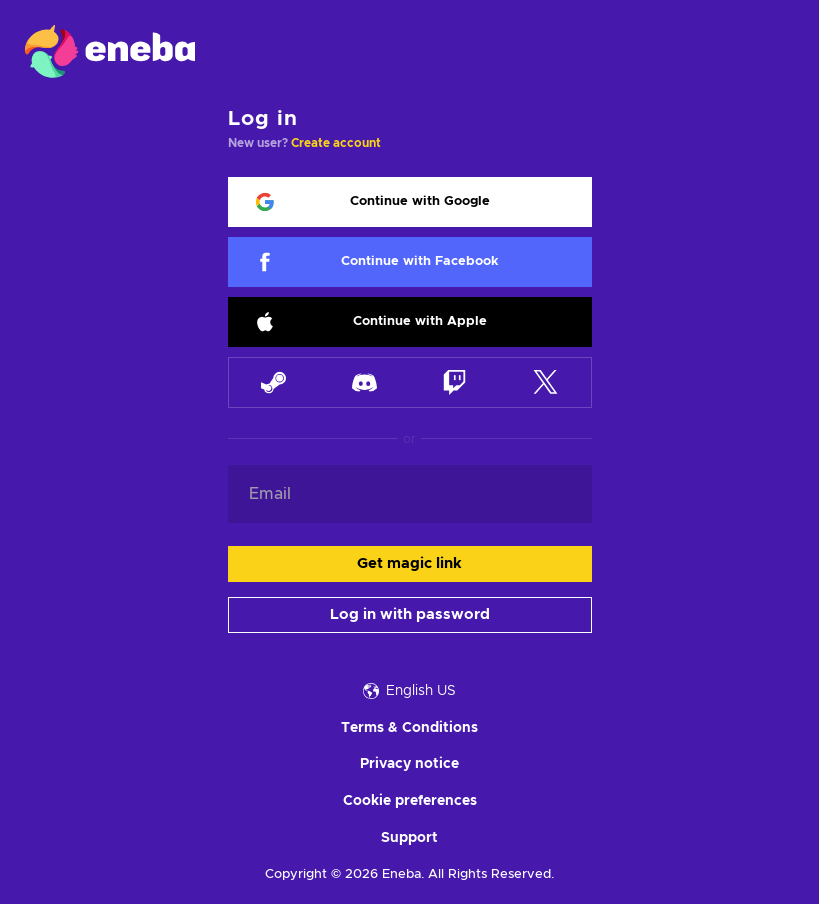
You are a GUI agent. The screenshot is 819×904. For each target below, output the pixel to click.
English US (409, 691)
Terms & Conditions (409, 728)
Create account (336, 143)
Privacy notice (409, 764)
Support (409, 838)
